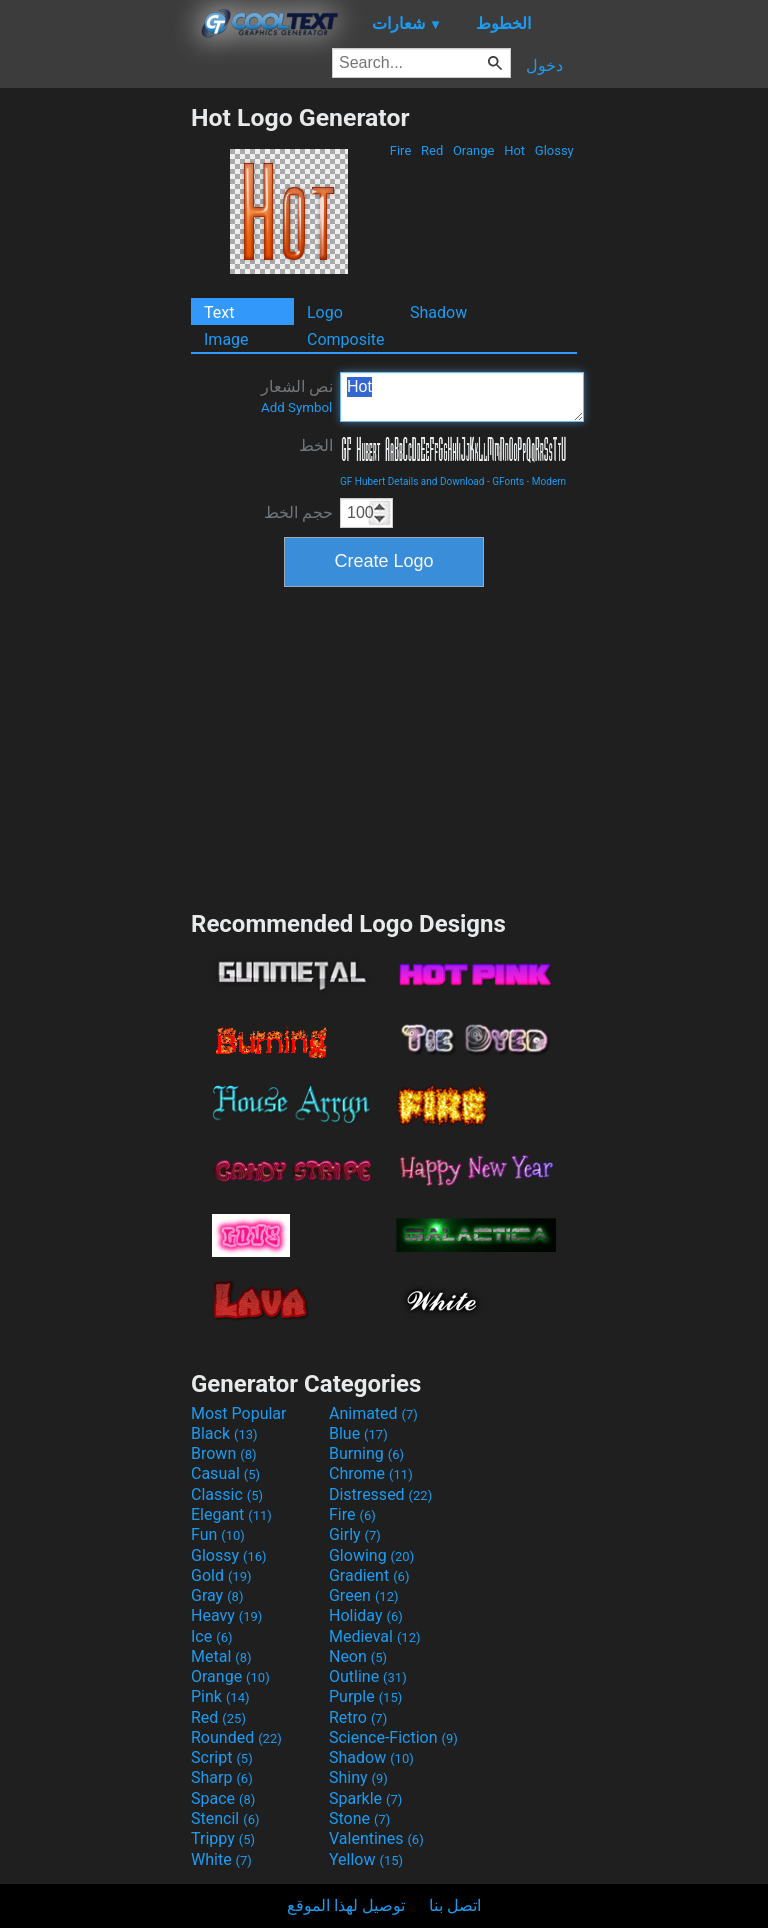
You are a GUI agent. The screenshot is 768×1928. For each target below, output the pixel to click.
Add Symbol (296, 407)
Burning (366, 1453)
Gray (217, 1595)
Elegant (231, 1514)
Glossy (554, 150)
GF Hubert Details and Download (412, 481)
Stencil (225, 1818)
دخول (544, 65)
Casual (225, 1473)
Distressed (380, 1494)
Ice (211, 1636)
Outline (368, 1676)
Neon (358, 1656)
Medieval (375, 1636)
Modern (549, 481)
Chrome (371, 1473)
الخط (316, 445)
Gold (221, 1575)
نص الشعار (297, 396)
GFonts (508, 481)
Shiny (358, 1777)
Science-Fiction (393, 1737)
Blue (358, 1433)
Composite (346, 339)
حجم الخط (298, 512)
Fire (401, 150)
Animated (373, 1413)
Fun (218, 1534)
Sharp (222, 1777)
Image (226, 339)
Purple (365, 1696)
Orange (474, 150)
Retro (358, 1717)
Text (219, 312)
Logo (325, 312)
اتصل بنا (455, 1905)
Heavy (226, 1615)
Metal (221, 1656)
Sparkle (365, 1798)
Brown (223, 1453)
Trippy (223, 1838)
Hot (514, 150)
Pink (220, 1696)
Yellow (366, 1859)
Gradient (369, 1575)
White (221, 1859)
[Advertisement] (95, 403)
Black (224, 1433)
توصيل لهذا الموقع (346, 1905)
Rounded (236, 1737)
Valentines (376, 1838)
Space (223, 1798)
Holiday (366, 1615)
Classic (227, 1494)
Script (222, 1757)
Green (364, 1595)
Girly (355, 1534)
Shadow (438, 312)
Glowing (371, 1555)
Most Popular (239, 1413)
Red (432, 150)
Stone (359, 1818)
